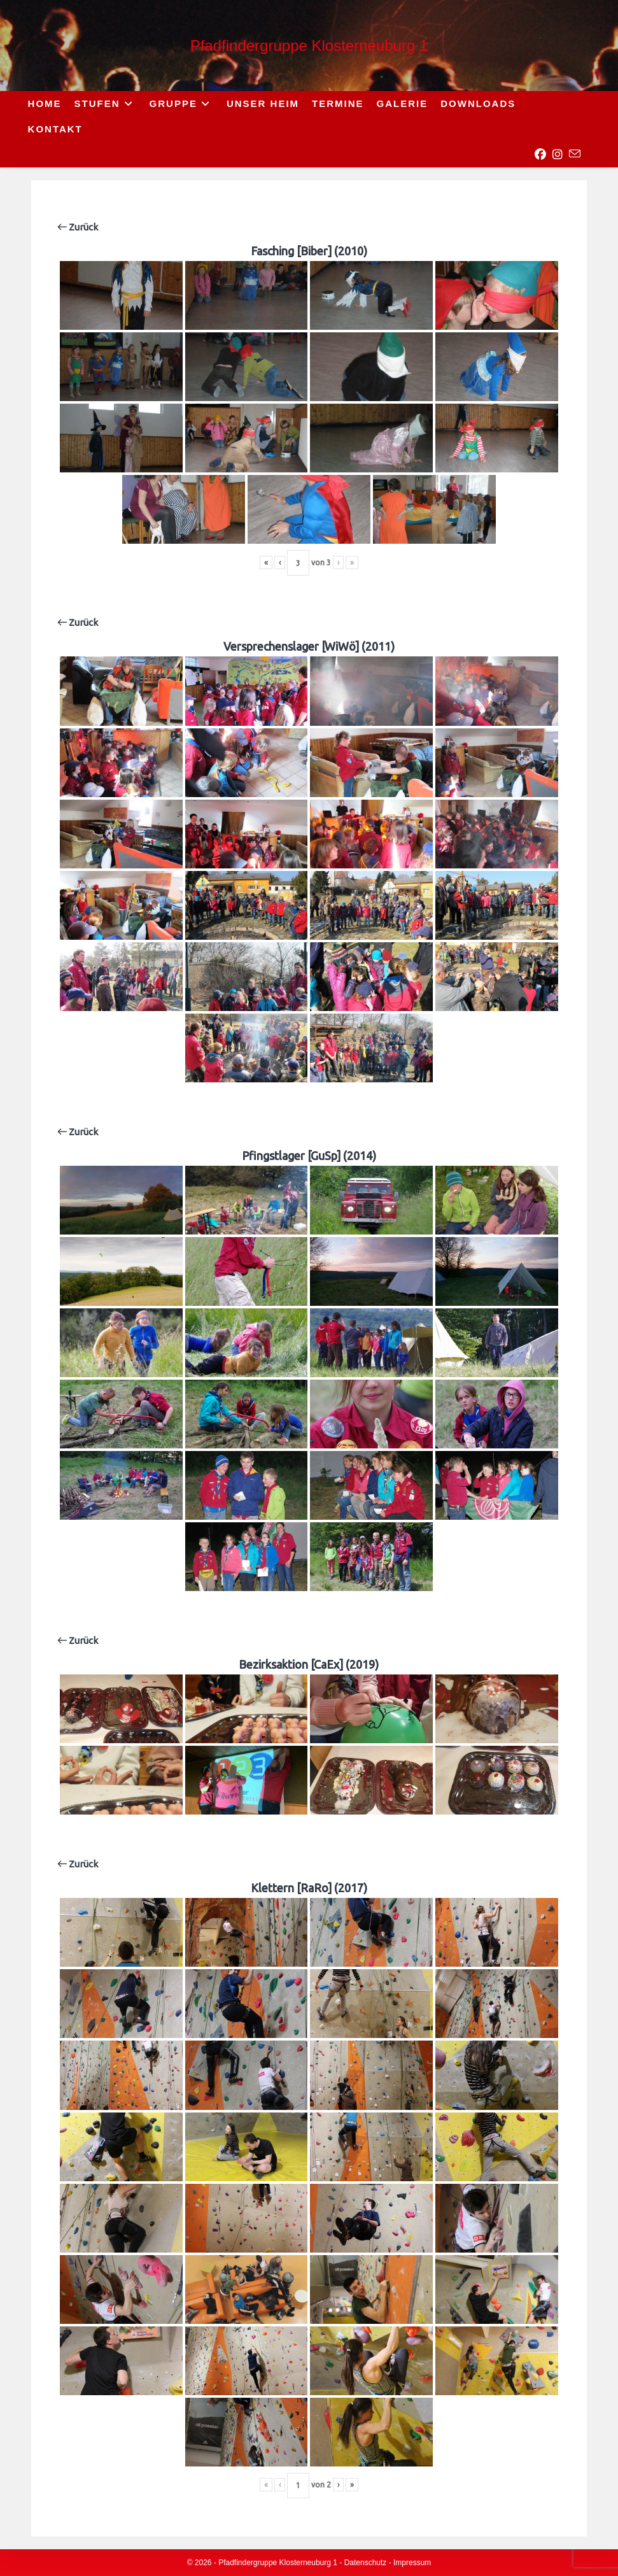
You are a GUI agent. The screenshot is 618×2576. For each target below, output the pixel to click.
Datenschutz (365, 2562)
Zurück (77, 227)
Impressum (412, 2562)
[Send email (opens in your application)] (574, 154)
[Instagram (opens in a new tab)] (557, 154)
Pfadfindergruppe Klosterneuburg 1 (309, 45)
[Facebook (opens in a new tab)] (540, 154)
